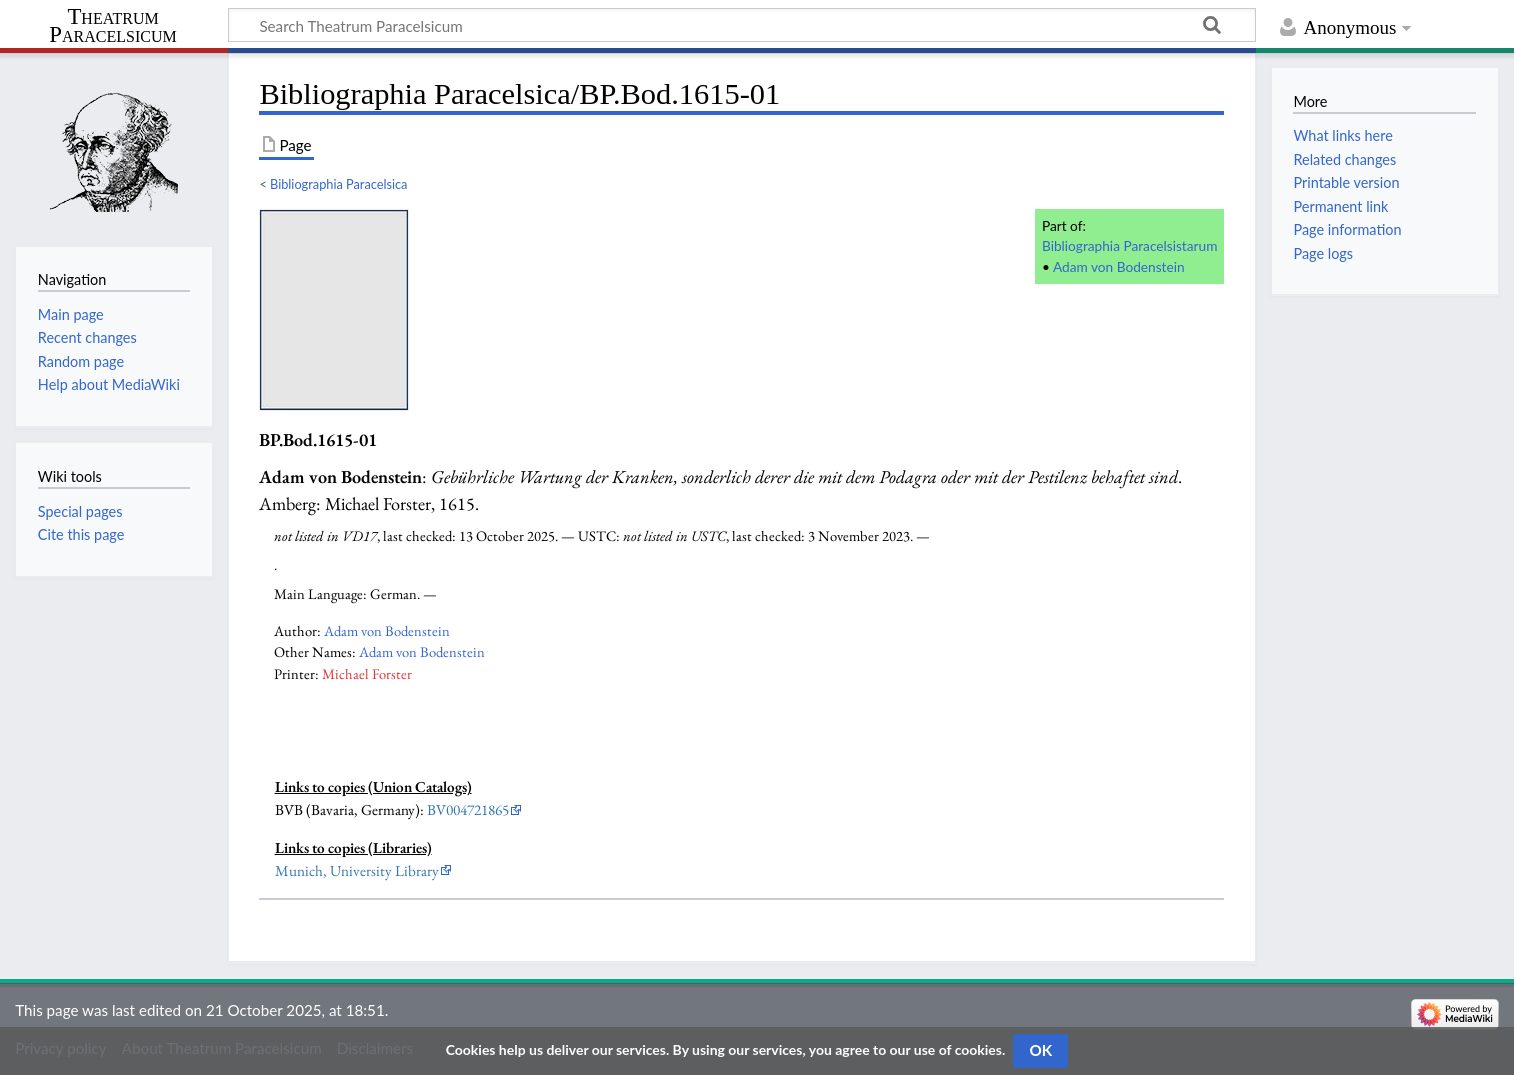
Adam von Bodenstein (1119, 266)
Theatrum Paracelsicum (112, 26)
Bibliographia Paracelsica (338, 184)
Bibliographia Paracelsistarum (1129, 245)
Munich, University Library (357, 871)
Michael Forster (367, 673)
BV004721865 (468, 810)
